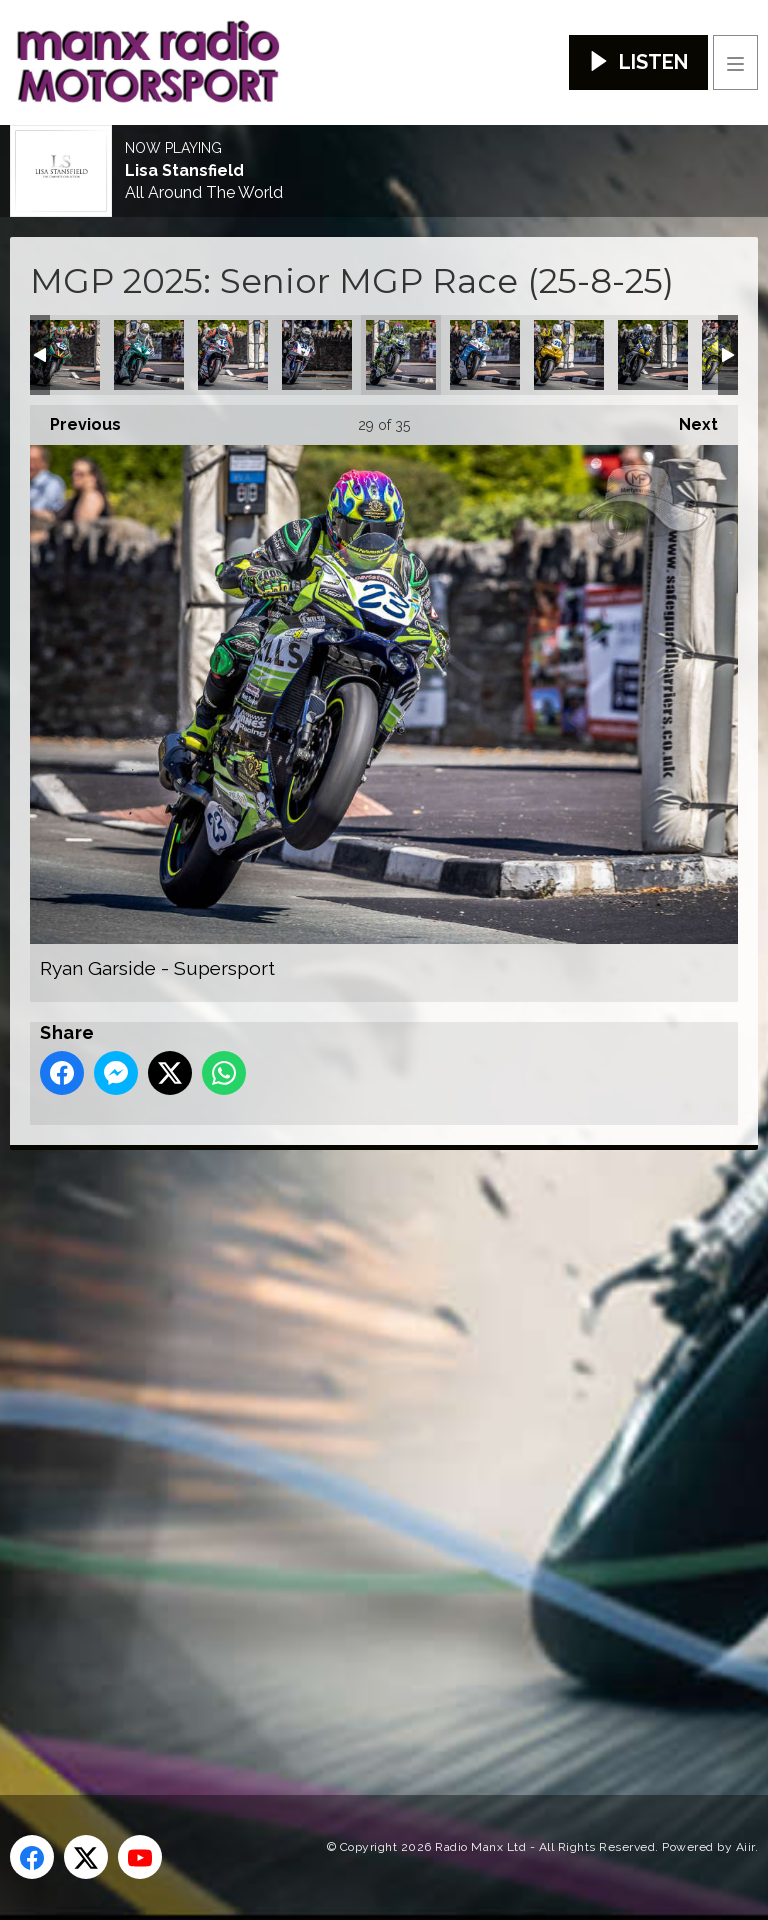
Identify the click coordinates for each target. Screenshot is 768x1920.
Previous (75, 419)
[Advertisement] (385, 1440)
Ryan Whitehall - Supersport (485, 355)
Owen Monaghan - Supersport (149, 355)
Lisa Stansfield (184, 171)
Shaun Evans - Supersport (569, 355)
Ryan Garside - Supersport (401, 355)
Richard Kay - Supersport (317, 355)
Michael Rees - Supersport (65, 355)
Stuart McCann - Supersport (653, 355)
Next (688, 419)
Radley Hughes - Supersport (233, 355)
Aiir (745, 1847)
